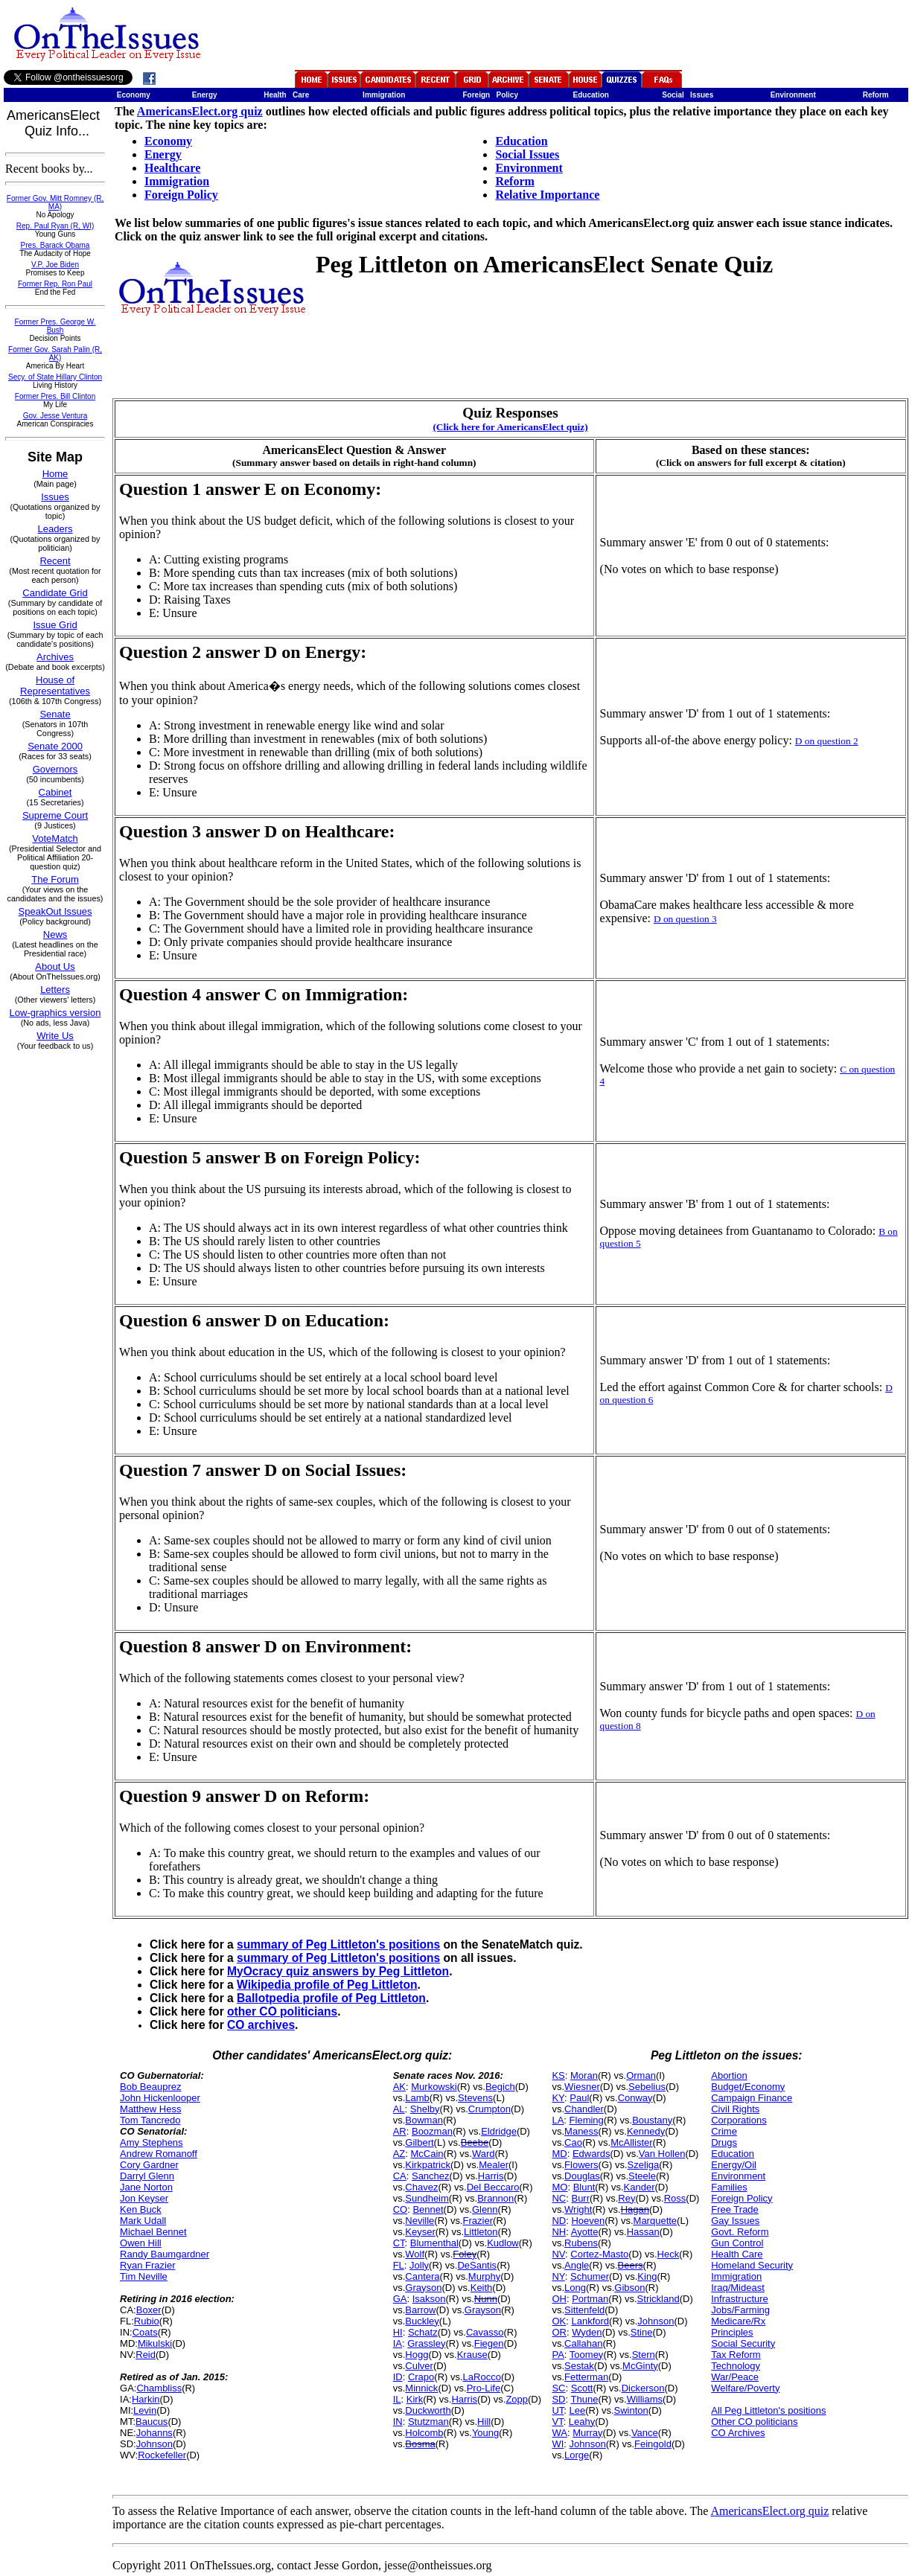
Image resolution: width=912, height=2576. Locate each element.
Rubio (146, 2321)
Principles (732, 2332)
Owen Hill (141, 2243)
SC (558, 2388)
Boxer (149, 2309)
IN (398, 2421)
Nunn (485, 2298)
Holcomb (424, 2432)
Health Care (736, 2254)
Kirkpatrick (427, 2164)
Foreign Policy (181, 194)
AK (399, 2086)
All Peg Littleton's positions (768, 2410)
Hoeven (588, 2220)
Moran (584, 2075)
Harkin (146, 2399)
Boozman (432, 2131)
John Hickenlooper (160, 2097)
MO (559, 2187)
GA (400, 2298)
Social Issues (527, 154)
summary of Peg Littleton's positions (338, 1944)
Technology (735, 2365)
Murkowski (433, 2086)
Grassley (426, 2343)
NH (559, 2231)
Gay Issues (735, 2220)
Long (575, 2287)
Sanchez (431, 2176)
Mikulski (155, 2343)
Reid (145, 2354)
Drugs (724, 2142)
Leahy (582, 2421)
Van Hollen (662, 2153)
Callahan (583, 2343)
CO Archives (738, 2432)
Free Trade (735, 2209)
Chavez (421, 2187)
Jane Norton (146, 2187)
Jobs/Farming (740, 2309)
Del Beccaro (493, 2187)
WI (558, 2443)
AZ (399, 2153)
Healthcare (172, 168)
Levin (144, 2410)
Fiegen (489, 2343)
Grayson (423, 2287)
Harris (491, 2176)
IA (397, 2343)
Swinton (631, 2410)
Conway (635, 2097)
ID (398, 2376)
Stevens (475, 2097)
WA (559, 2432)
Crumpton (489, 2109)
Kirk (414, 2399)
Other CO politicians (754, 2421)
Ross (675, 2198)
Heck (668, 2254)
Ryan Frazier (147, 2265)
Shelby (425, 2109)
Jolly (419, 2265)
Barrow (420, 2309)
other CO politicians (282, 2011)
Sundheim (427, 2198)
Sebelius (647, 2086)
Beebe (475, 2142)
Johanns (154, 2432)
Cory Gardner (149, 2164)
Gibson (629, 2287)
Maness (581, 2131)
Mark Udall (143, 2220)
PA (558, 2354)
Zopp (517, 2399)
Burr (580, 2198)
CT (399, 2243)
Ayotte (585, 2231)
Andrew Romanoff (158, 2153)
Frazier (478, 2220)
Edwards (591, 2153)
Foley (464, 2254)
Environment (528, 168)
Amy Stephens (151, 2142)
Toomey (587, 2354)
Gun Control (737, 2243)
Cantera (422, 2276)
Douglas (582, 2176)
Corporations (738, 2120)
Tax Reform (735, 2354)
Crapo (421, 2376)
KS (558, 2075)
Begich (500, 2086)
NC (559, 2198)
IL (397, 2399)
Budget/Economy (748, 2086)
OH (559, 2298)
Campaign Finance (751, 2097)
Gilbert (419, 2142)
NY (558, 2276)
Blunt (584, 2187)
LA (558, 2120)
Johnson (154, 2443)
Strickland (658, 2298)
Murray (587, 2432)
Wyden (587, 2332)
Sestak (579, 2365)
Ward (483, 2153)
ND (559, 2220)
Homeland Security (752, 2265)
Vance (644, 2432)
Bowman (424, 2120)
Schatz (423, 2332)
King (647, 2276)
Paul (579, 2097)
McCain (427, 2153)
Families (729, 2187)
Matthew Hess (150, 2109)
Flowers (581, 2164)
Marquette (655, 2220)
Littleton (481, 2231)
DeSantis (477, 2265)
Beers (630, 2265)
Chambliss (159, 2388)
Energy (163, 154)
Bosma (420, 2443)
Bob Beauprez (150, 2086)
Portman (590, 2298)
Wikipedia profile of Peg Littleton (327, 1984)
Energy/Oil (733, 2164)
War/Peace (735, 2376)
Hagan (635, 2209)
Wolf (414, 2254)
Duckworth (427, 2410)
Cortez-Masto (599, 2254)
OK (559, 2321)
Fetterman (586, 2376)
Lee (578, 2410)
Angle (576, 2265)
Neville (419, 2220)
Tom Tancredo (150, 2120)
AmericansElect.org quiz (200, 111)
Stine (642, 2332)
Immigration (176, 181)
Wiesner (582, 2086)
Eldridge (499, 2131)
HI (398, 2332)
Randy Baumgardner (164, 2254)
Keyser (420, 2231)
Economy (168, 141)
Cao (573, 2142)
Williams (645, 2399)
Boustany (652, 2120)
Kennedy (646, 2131)
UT (558, 2410)
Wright (578, 2209)
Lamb (417, 2097)
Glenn (485, 2209)
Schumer (589, 2276)
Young (485, 2432)
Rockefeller (162, 2455)
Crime (724, 2131)
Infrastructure (739, 2298)
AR (399, 2131)
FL (398, 2265)
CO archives (261, 2025)
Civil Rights (735, 2109)
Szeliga (644, 2164)
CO (400, 2209)
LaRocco (482, 2376)
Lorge (576, 2455)
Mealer (493, 2164)
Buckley (422, 2321)
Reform (514, 181)
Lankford (590, 2321)
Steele (642, 2176)
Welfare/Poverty (745, 2388)
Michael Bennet (153, 2231)
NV (558, 2254)
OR (559, 2332)
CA (399, 2176)
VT (557, 2421)
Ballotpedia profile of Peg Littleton (331, 1998)
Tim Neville (144, 2276)
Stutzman (428, 2421)
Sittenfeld (584, 2309)
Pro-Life (484, 2388)
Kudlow (503, 2243)
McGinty (640, 2365)
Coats (145, 2332)
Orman (641, 2075)
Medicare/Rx (738, 2321)
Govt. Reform (739, 2231)
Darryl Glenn (147, 2176)
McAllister (631, 2142)
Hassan (643, 2231)
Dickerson (643, 2388)
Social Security (743, 2343)
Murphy (484, 2276)
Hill (484, 2421)
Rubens (581, 2243)
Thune (585, 2399)
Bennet (427, 2209)
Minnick (421, 2388)
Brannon (495, 2198)
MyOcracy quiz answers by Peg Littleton (338, 1971)
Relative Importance (547, 194)
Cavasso (485, 2332)
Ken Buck (141, 2209)
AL (399, 2109)
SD (558, 2399)
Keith (482, 2287)
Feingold (653, 2443)
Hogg (416, 2354)
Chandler (584, 2109)
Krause (472, 2354)
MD (559, 2153)
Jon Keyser (144, 2198)
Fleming (587, 2120)
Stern (643, 2354)
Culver (419, 2365)
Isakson (429, 2298)
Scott (582, 2388)
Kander (639, 2187)
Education (521, 141)
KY (558, 2097)
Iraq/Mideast (738, 2287)
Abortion (729, 2075)
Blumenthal (434, 2243)
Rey (626, 2198)
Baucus (151, 2421)
